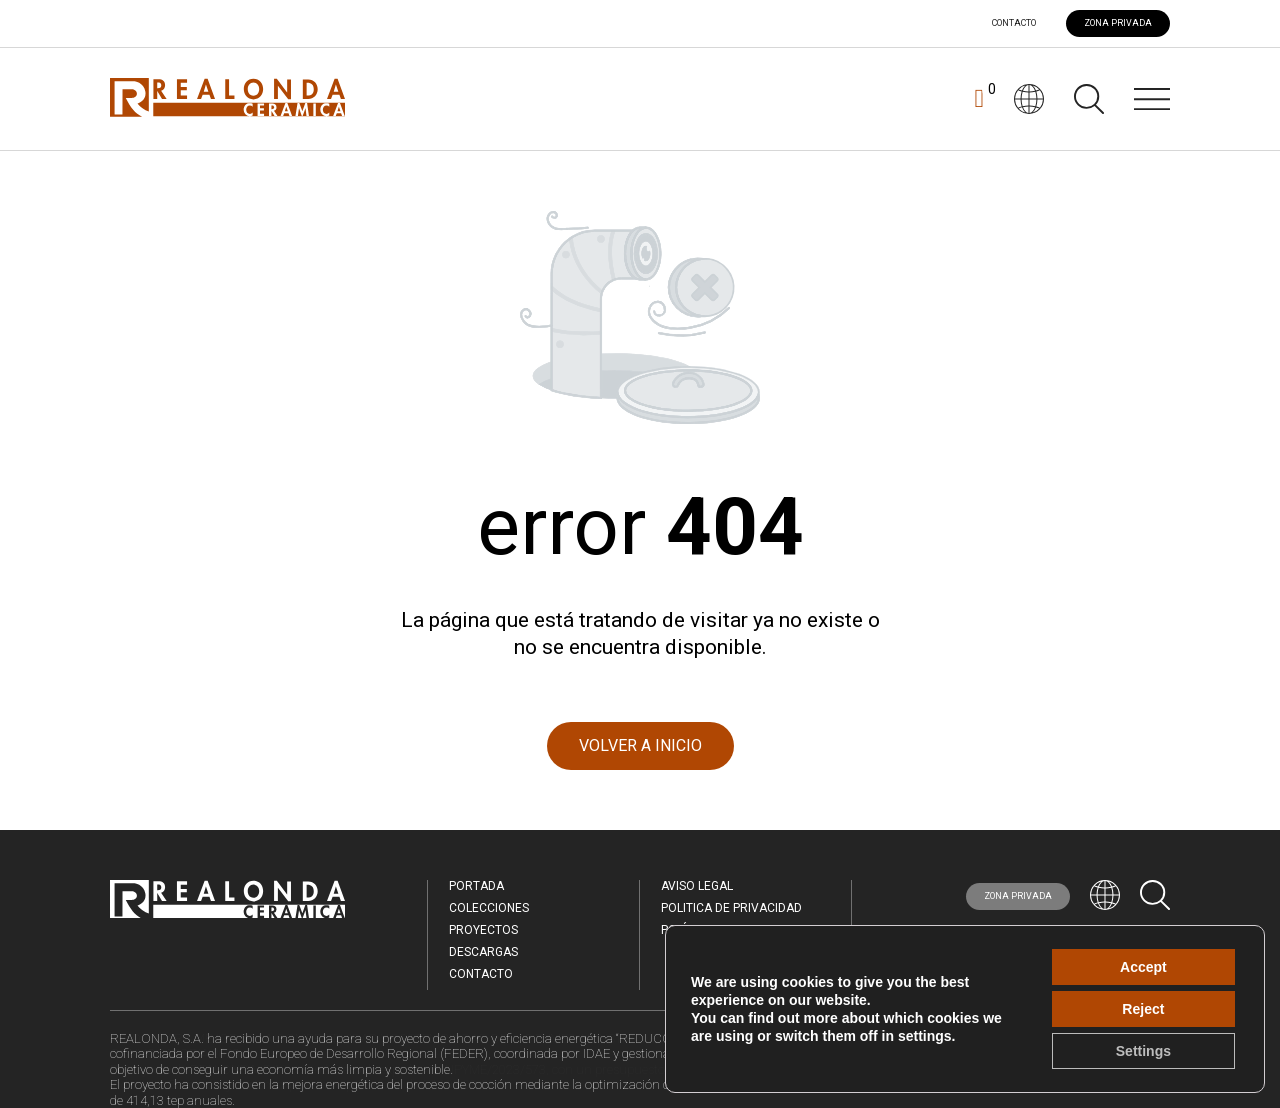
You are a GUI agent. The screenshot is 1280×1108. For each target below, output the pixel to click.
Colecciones (489, 908)
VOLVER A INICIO (640, 745)
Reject (1143, 1009)
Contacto (1014, 23)
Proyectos (483, 930)
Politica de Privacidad (731, 908)
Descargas (483, 952)
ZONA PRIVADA (1118, 23)
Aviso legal (697, 886)
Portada (476, 886)
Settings (1143, 1051)
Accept (1143, 967)
